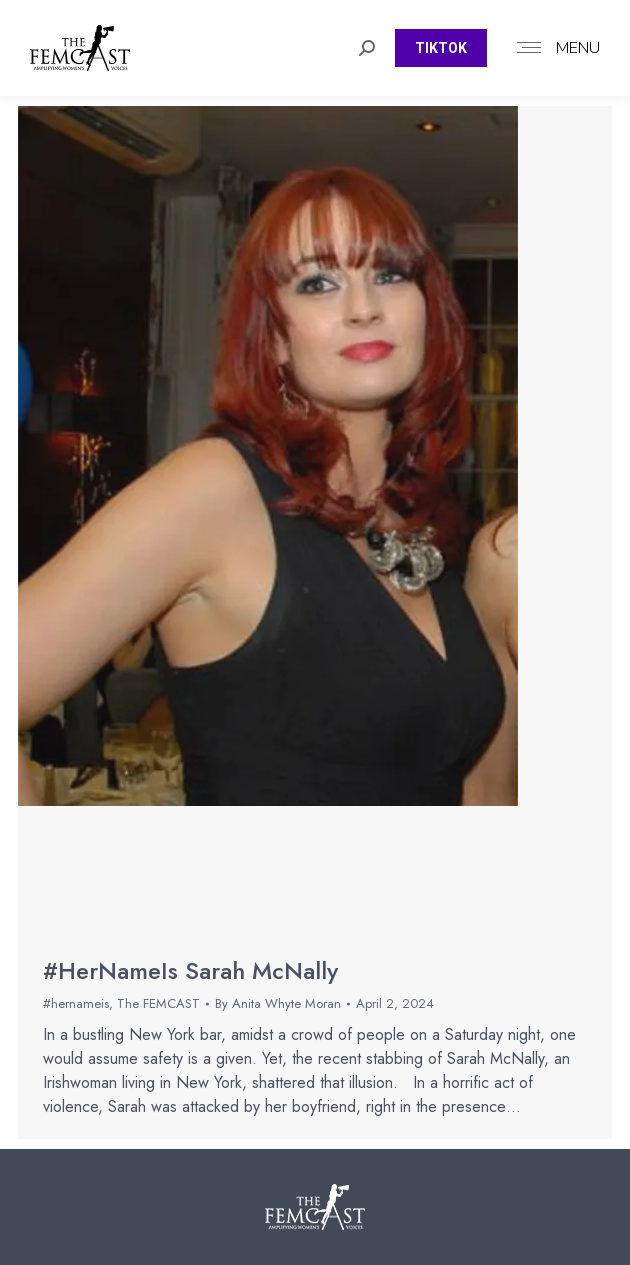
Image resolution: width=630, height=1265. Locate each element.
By (278, 1004)
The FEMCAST (158, 1003)
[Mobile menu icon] (553, 48)
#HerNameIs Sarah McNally (190, 970)
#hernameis (76, 1003)
